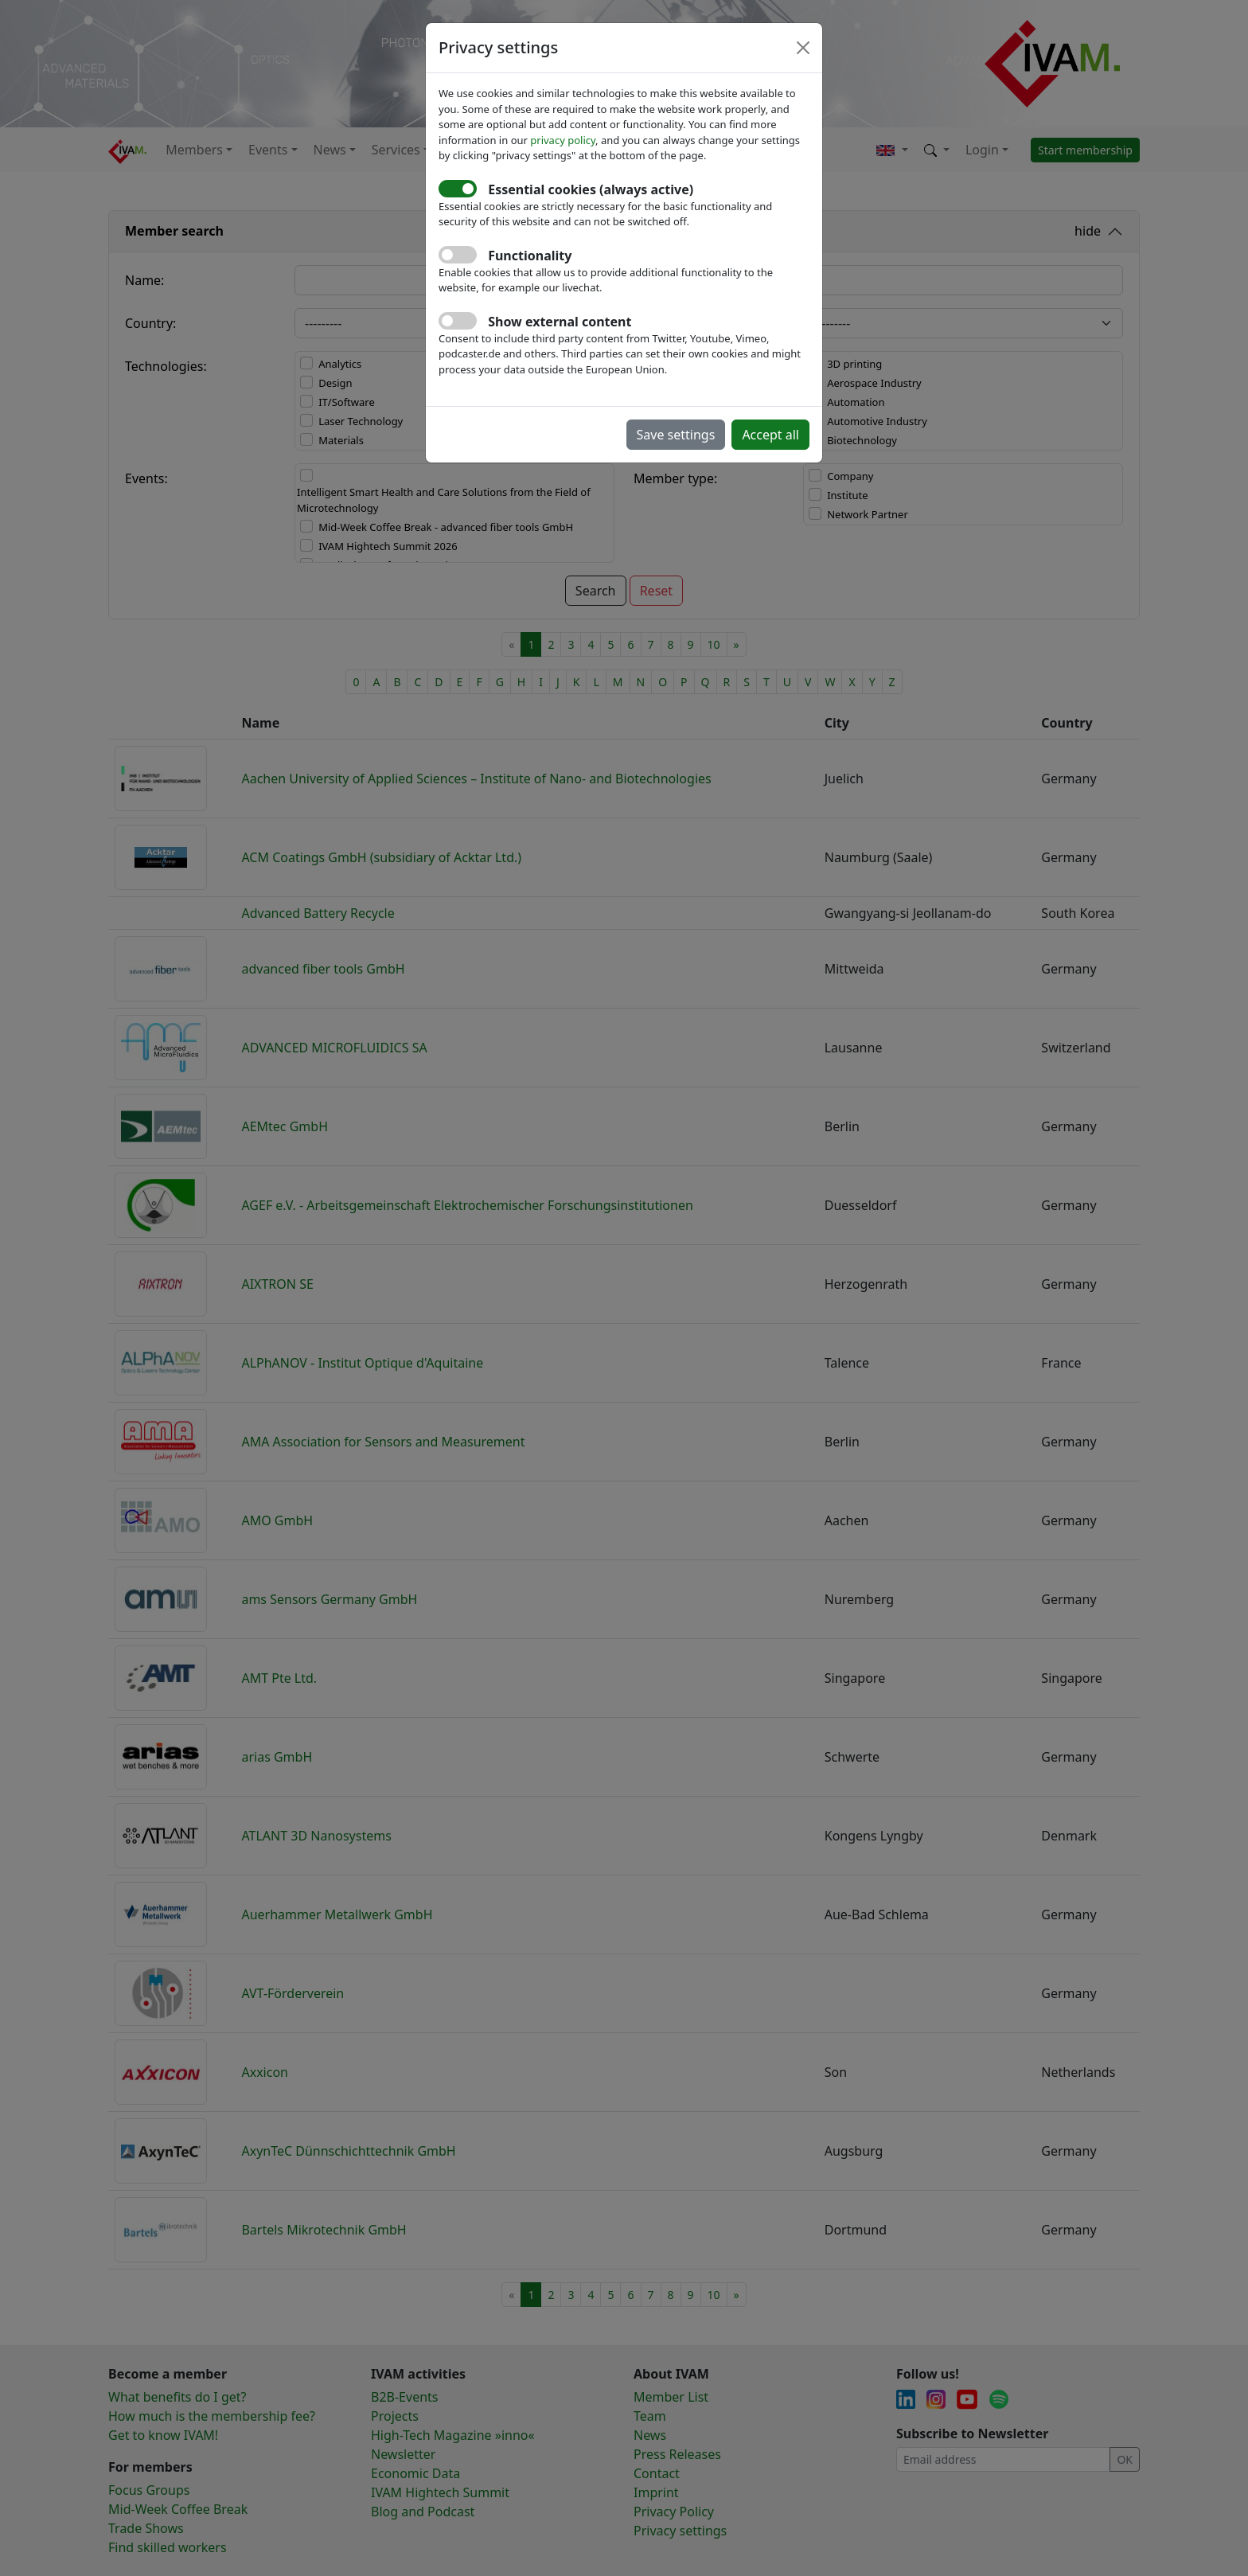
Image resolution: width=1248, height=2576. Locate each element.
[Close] (803, 47)
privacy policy (562, 140)
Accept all (770, 434)
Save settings (676, 434)
